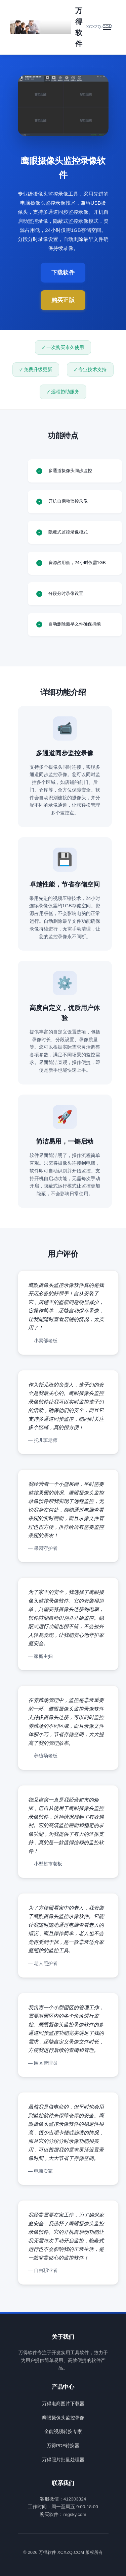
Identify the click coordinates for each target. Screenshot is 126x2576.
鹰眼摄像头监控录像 (63, 2417)
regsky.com (74, 2514)
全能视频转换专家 (63, 2431)
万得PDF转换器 (63, 2445)
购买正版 (63, 300)
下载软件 (63, 272)
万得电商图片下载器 (63, 2403)
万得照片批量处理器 (63, 2459)
